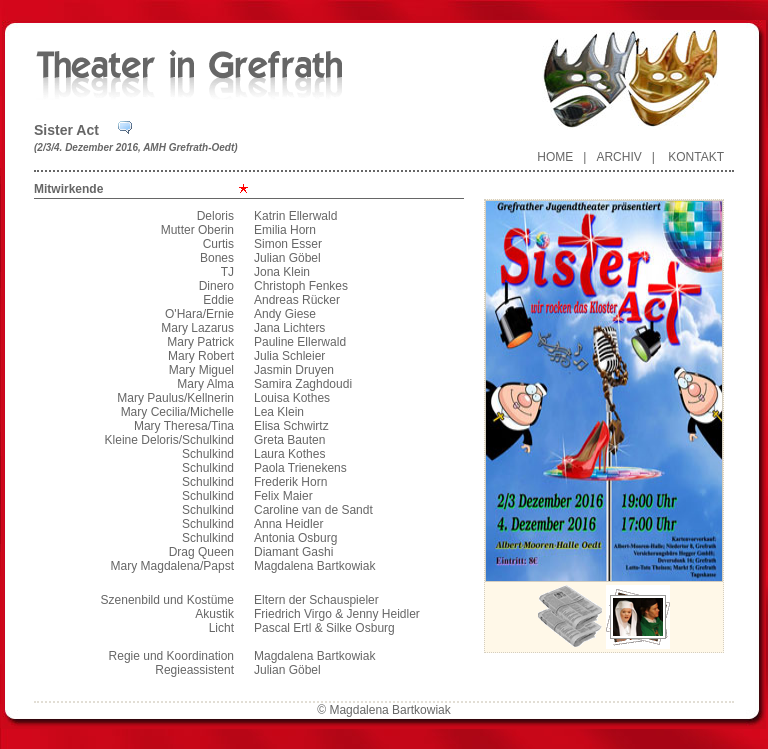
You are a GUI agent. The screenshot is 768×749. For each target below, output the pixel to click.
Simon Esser (288, 244)
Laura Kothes (289, 454)
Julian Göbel (287, 258)
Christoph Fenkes (301, 286)
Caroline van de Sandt (313, 510)
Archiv (618, 157)
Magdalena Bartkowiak (314, 566)
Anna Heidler (288, 524)
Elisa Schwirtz (291, 426)
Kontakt (696, 157)
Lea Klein (279, 412)
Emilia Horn (285, 230)
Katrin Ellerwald (295, 216)
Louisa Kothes (292, 398)
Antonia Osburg (295, 538)
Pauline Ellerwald (300, 342)
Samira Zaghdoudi (303, 384)
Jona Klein (282, 272)
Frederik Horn (290, 482)
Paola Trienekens (300, 468)
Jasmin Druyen (294, 370)
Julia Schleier (289, 356)
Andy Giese (285, 314)
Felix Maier (283, 496)
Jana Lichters (289, 328)
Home (555, 157)
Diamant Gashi (293, 552)
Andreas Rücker (297, 300)
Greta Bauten (289, 440)
